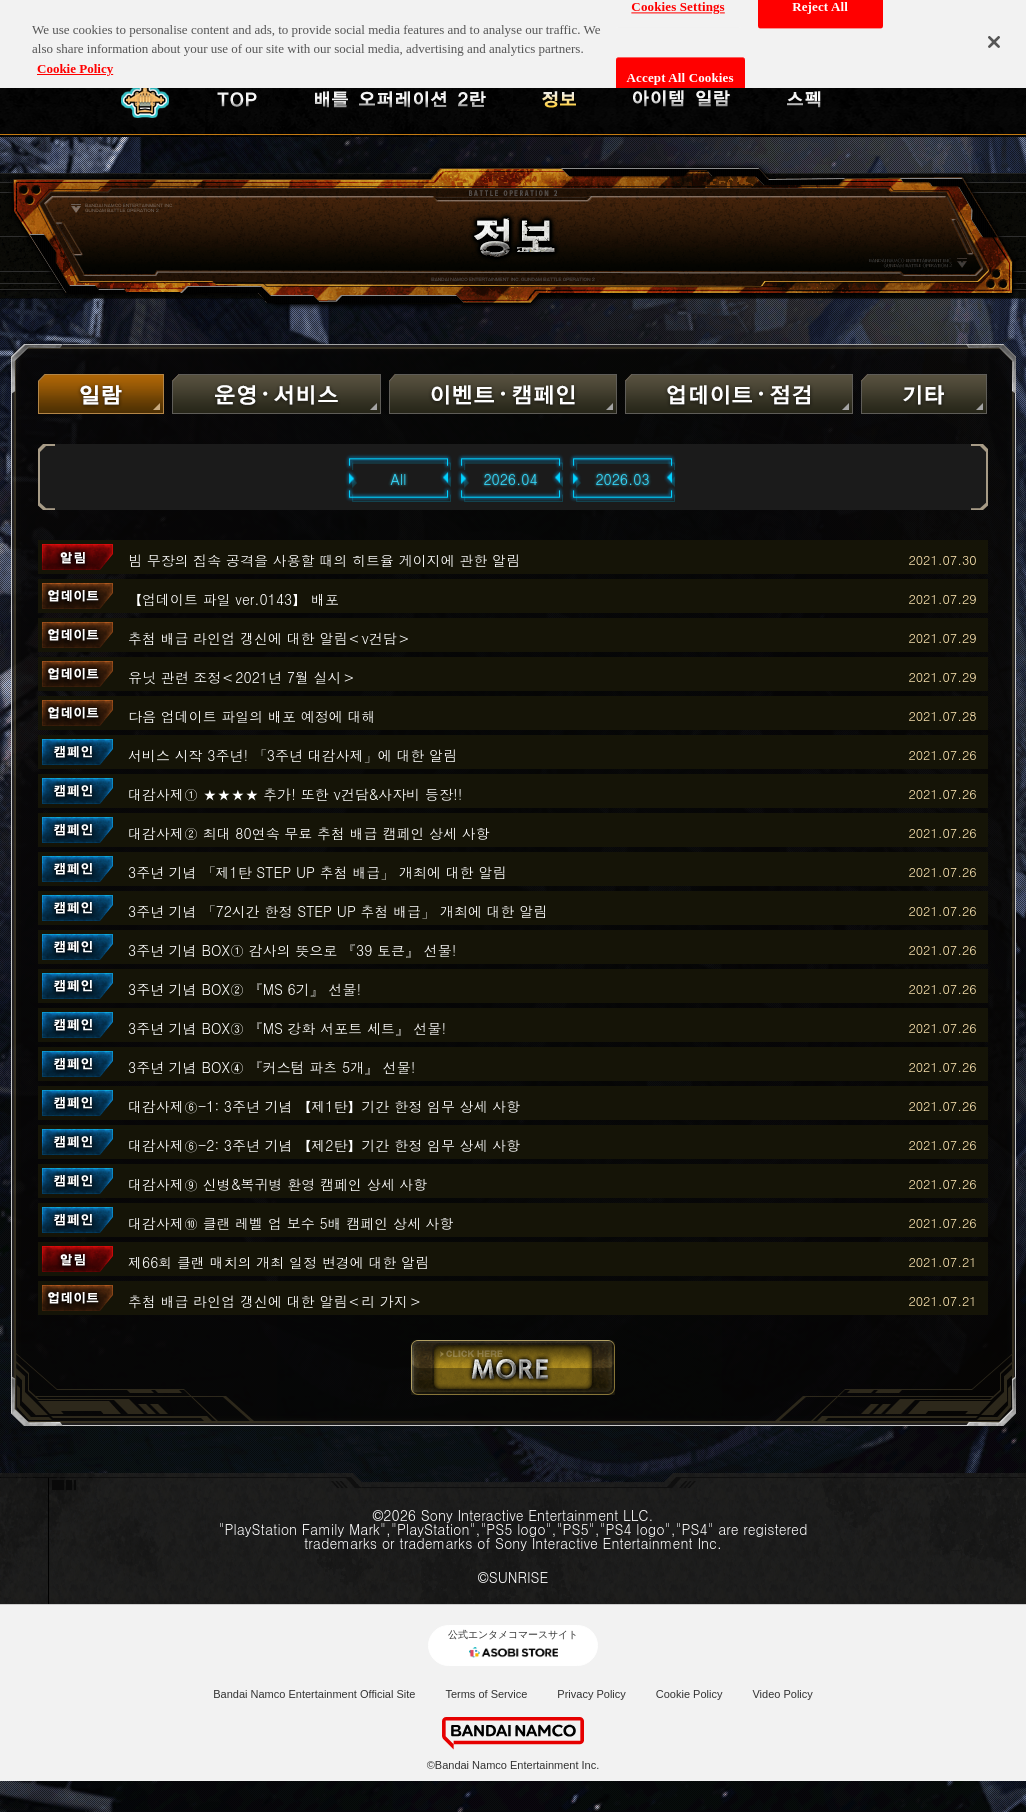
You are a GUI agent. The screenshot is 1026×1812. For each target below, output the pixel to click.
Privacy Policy (591, 1694)
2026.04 (510, 479)
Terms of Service (486, 1694)
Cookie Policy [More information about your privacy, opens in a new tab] (75, 58)
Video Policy (782, 1694)
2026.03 (622, 479)
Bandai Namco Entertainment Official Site (314, 1694)
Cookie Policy (689, 1694)
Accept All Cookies (680, 67)
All (399, 479)
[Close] (994, 32)
